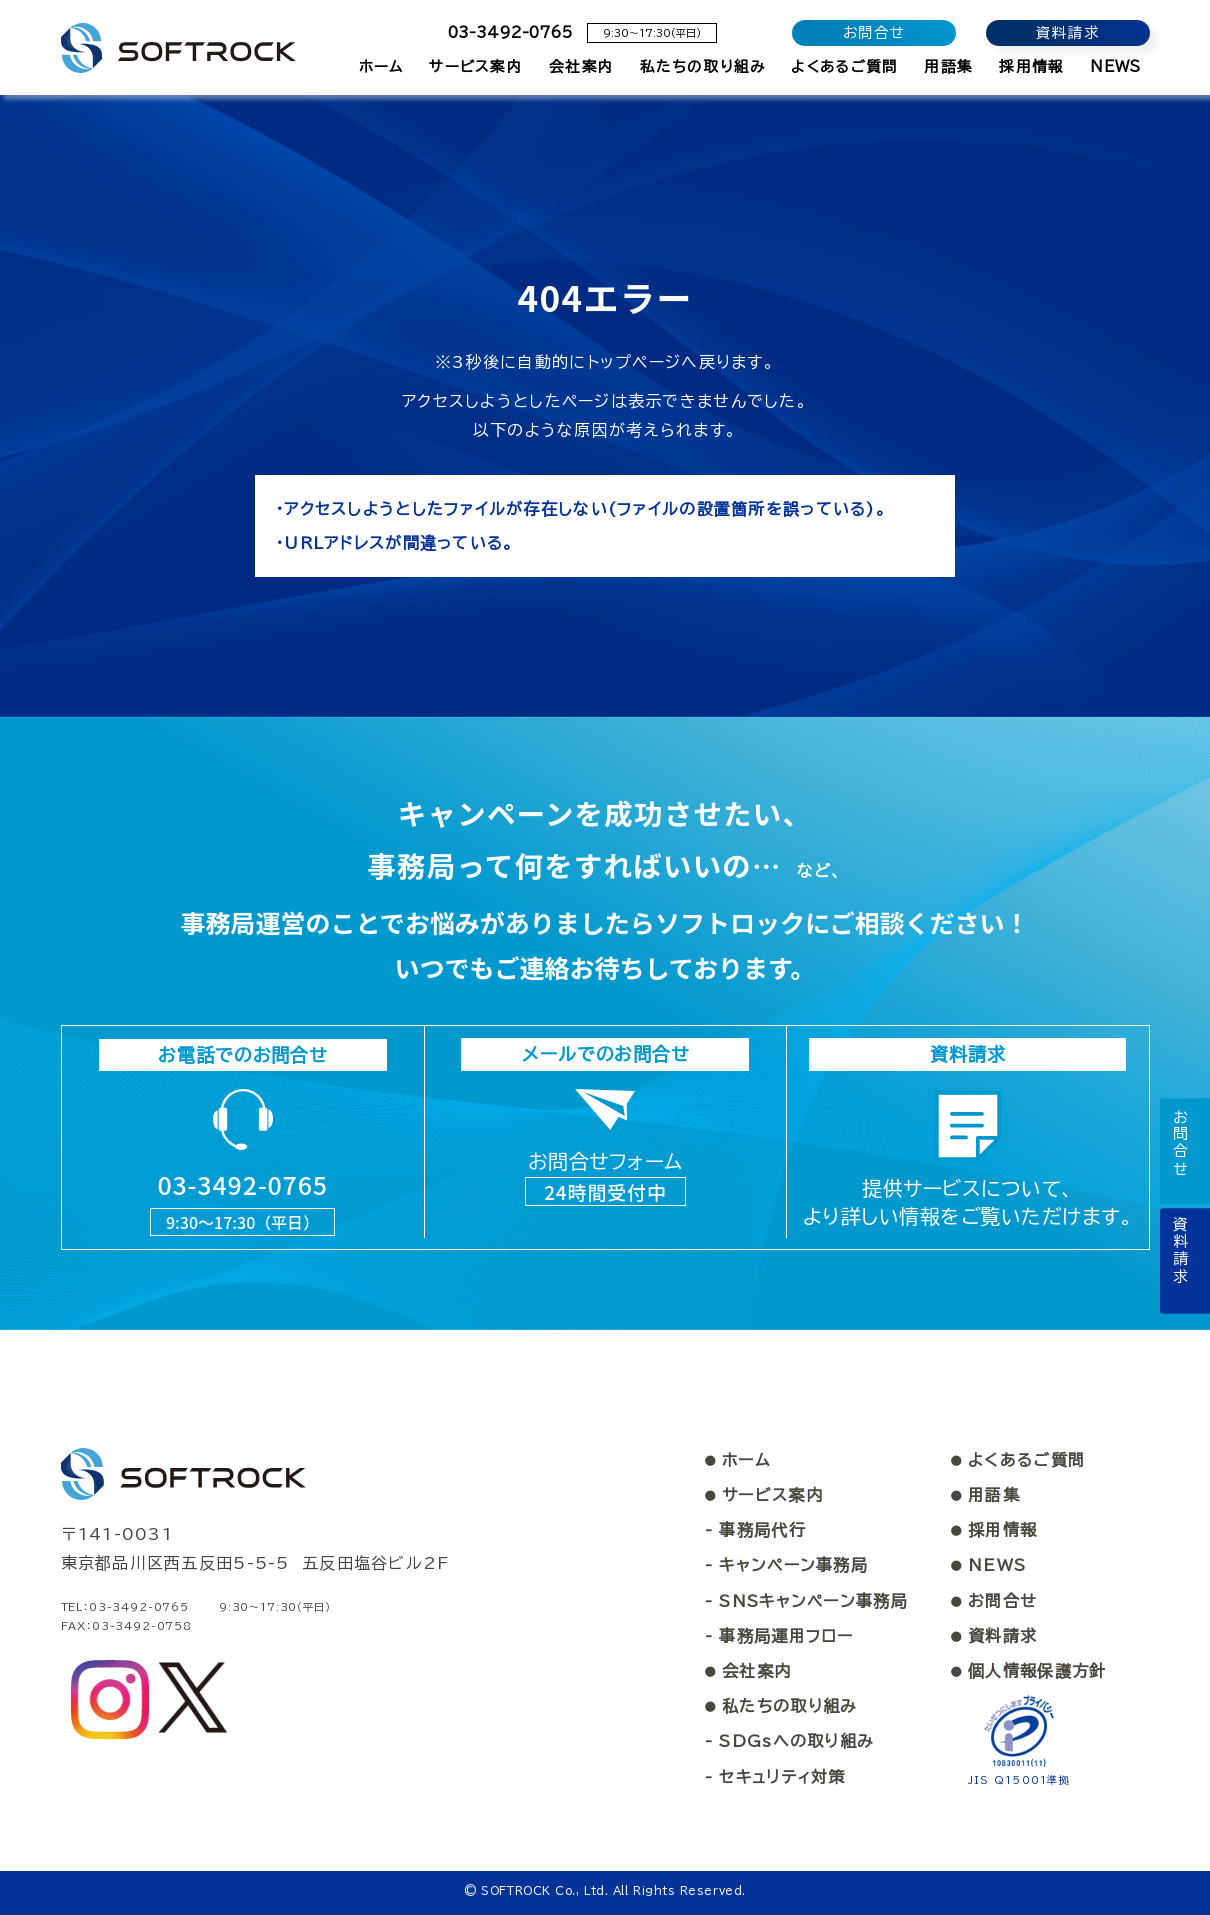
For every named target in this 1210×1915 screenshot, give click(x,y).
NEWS (988, 1565)
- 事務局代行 (755, 1530)
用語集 (985, 1494)
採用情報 (994, 1530)
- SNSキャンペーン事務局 (806, 1600)
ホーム (737, 1459)
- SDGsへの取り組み (789, 1741)
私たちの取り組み (781, 1705)
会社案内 (748, 1670)
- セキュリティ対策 (775, 1776)
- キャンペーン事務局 (786, 1565)
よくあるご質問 (1018, 1459)
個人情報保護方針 (1029, 1670)
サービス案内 (764, 1494)
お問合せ (994, 1600)
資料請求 (994, 1635)
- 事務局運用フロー (779, 1635)
